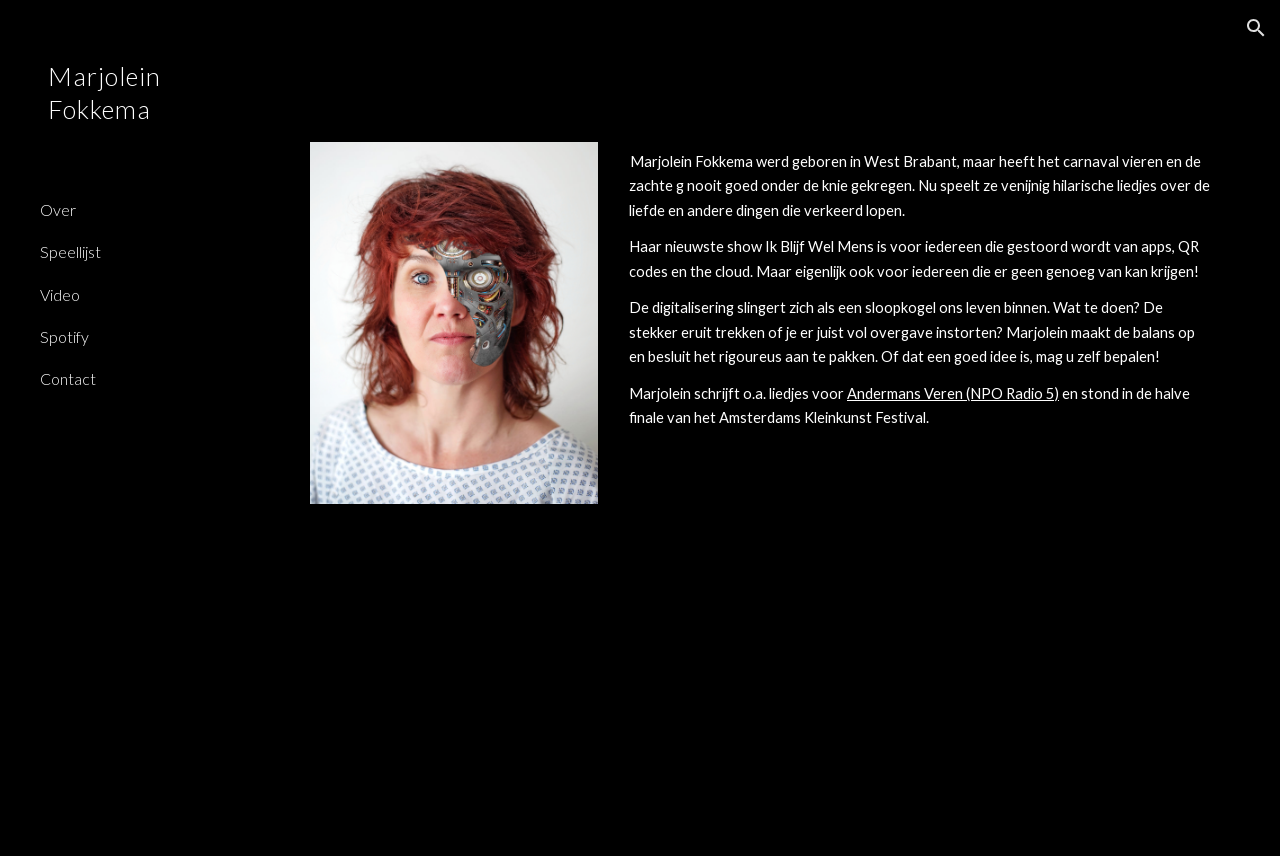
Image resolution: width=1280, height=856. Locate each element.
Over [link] (58, 209)
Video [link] (60, 294)
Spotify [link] (64, 336)
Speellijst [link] (70, 251)
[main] (920, 290)
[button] (1256, 28)
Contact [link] (68, 378)
